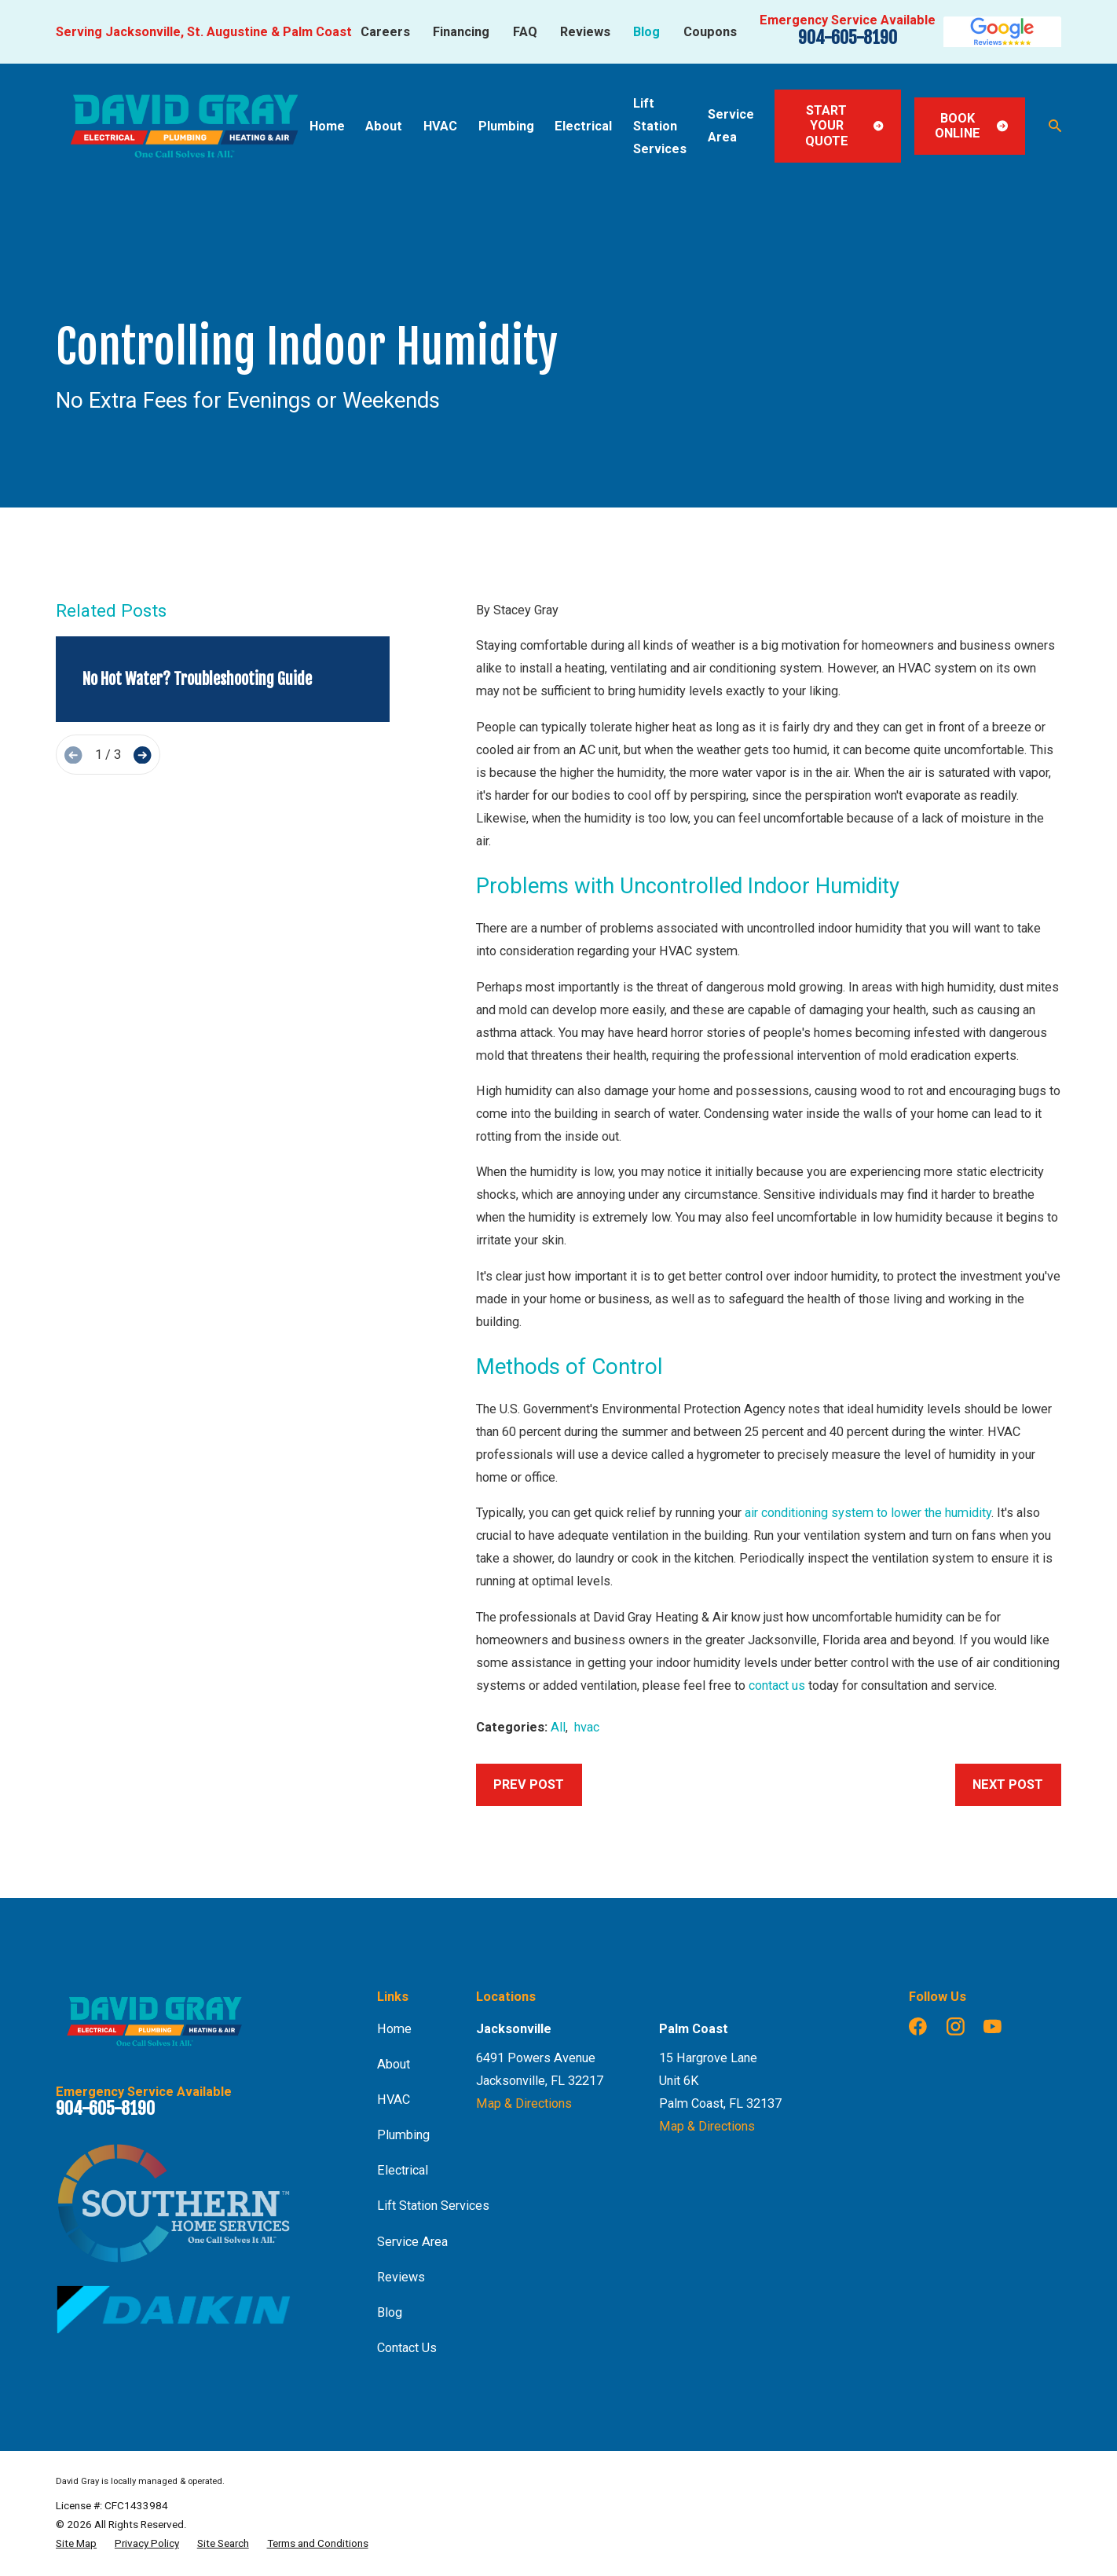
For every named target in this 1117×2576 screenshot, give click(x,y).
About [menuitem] (383, 126)
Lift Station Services (433, 2205)
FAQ (525, 31)
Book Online (971, 126)
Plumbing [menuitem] (506, 126)
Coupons (710, 31)
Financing (461, 31)
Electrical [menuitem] (583, 126)
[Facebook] (918, 2026)
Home (394, 2028)
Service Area (412, 2241)
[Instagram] (956, 2026)
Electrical (402, 2170)
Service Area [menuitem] (731, 126)
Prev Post (528, 1784)
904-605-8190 (847, 37)
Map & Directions (524, 2103)
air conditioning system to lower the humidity (868, 1512)
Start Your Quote (844, 125)
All (558, 1727)
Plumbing (403, 2134)
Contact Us (407, 2347)
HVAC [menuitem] (440, 126)
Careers (385, 31)
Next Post (1007, 1784)
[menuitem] (76, 2543)
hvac (586, 1727)
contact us (777, 1685)
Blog (646, 31)
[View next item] (142, 755)
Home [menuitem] (327, 126)
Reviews (585, 31)
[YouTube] (992, 2026)
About (393, 2064)
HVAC (393, 2099)
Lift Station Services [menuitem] (660, 126)
